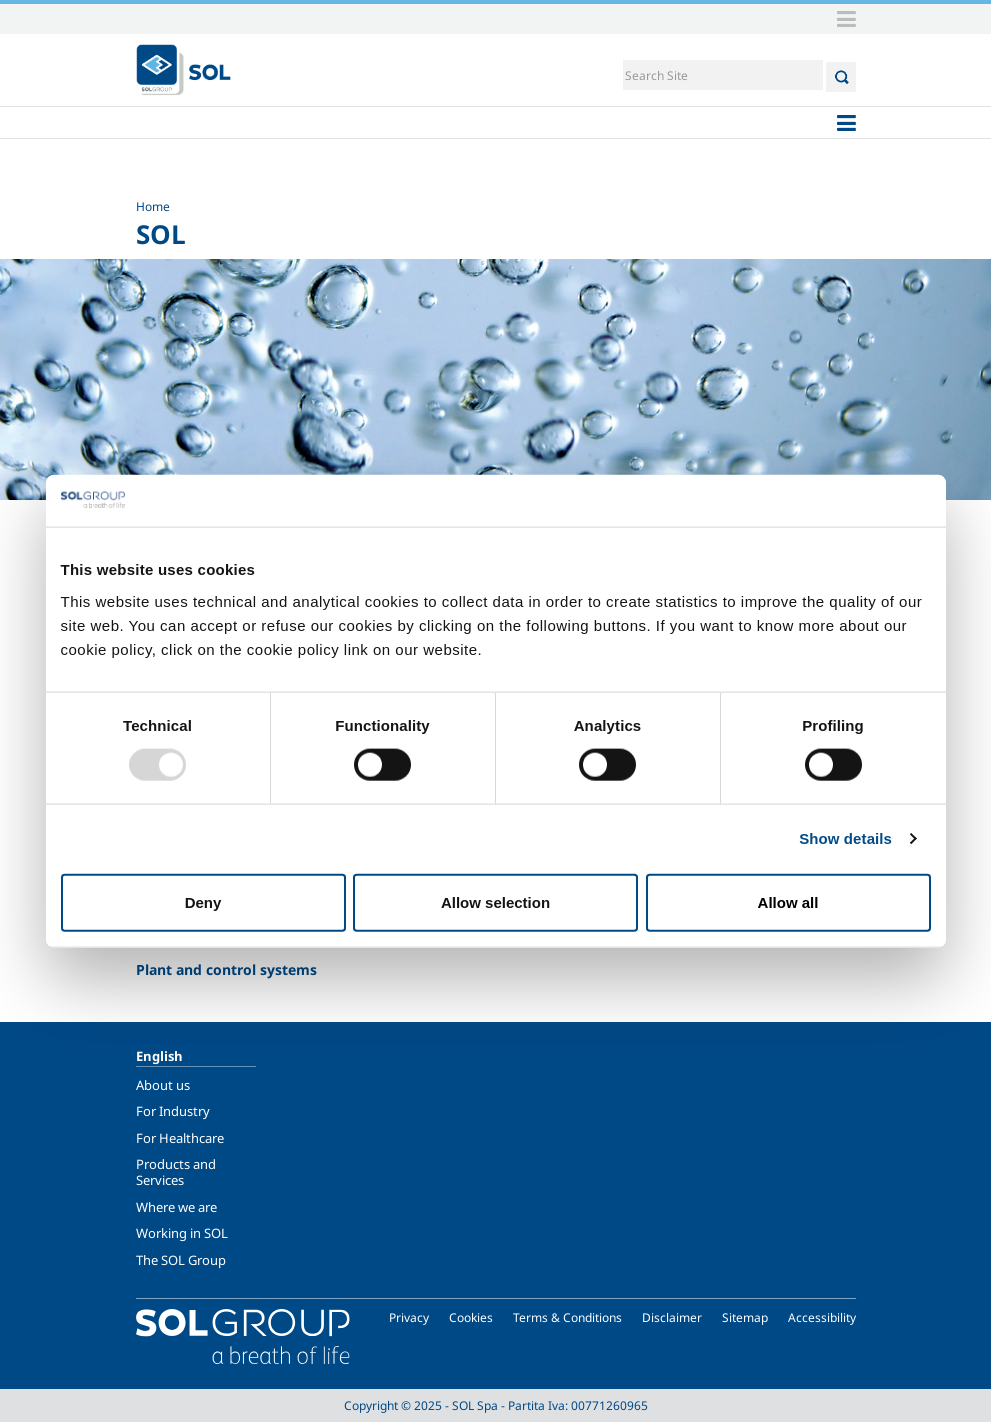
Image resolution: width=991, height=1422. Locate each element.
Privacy (409, 1317)
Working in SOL (182, 1233)
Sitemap (745, 1317)
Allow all (788, 901)
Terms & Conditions (567, 1317)
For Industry (173, 1111)
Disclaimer (672, 1317)
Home (153, 206)
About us (163, 1085)
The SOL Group (181, 1260)
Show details (845, 838)
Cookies (471, 1317)
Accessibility (822, 1317)
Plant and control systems (226, 969)
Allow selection (495, 901)
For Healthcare (180, 1138)
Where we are (176, 1207)
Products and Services (176, 1172)
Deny (203, 901)
